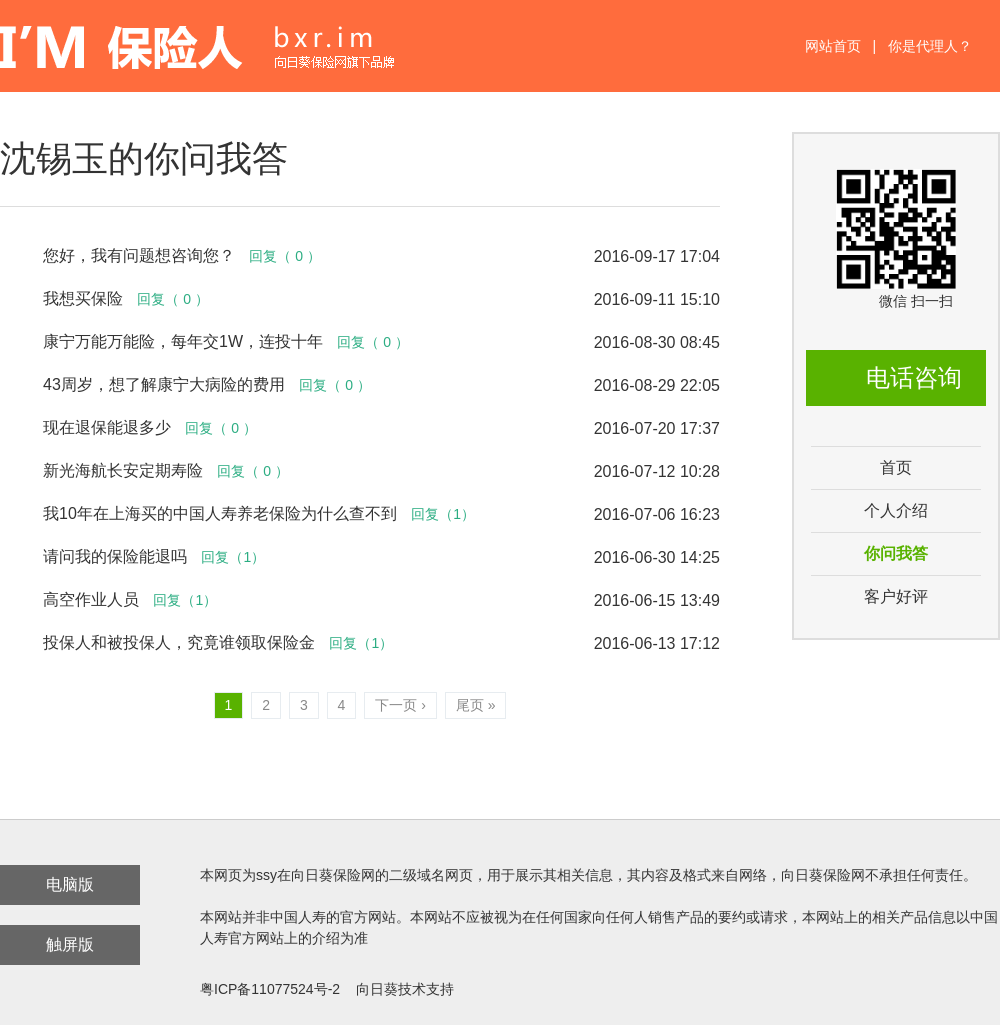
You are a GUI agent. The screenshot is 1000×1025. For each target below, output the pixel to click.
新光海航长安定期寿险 (123, 470)
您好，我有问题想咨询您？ (139, 255)
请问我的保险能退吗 (115, 556)
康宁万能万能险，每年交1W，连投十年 (183, 341)
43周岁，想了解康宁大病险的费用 (164, 384)
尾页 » (476, 705)
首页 (896, 467)
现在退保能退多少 (107, 427)
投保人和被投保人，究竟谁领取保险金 (179, 642)
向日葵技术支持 (405, 989)
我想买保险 (83, 298)
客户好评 (896, 596)
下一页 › (400, 705)
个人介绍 (896, 510)
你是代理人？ (930, 46)
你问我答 (896, 553)
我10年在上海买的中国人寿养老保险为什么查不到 (220, 513)
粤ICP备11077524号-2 (270, 989)
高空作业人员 (91, 599)
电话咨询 (914, 377)
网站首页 (833, 46)
